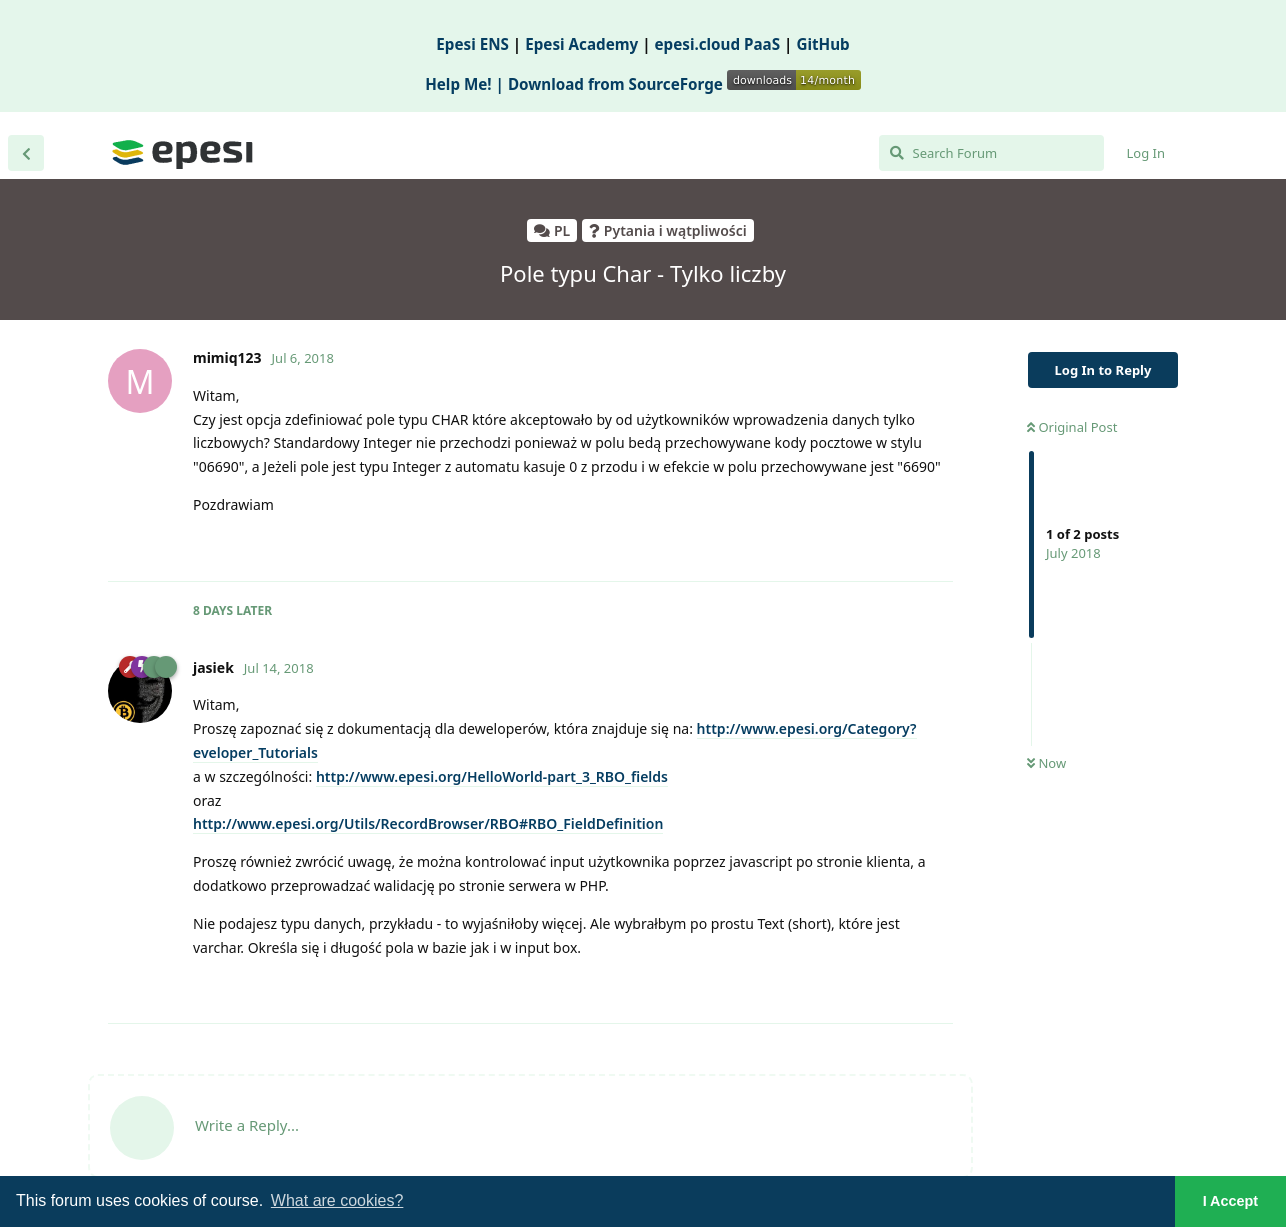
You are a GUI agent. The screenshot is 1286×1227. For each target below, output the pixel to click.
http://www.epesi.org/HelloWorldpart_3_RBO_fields (492, 776)
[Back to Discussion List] (26, 153)
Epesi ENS (472, 44)
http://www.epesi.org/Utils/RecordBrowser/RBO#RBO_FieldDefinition (428, 823)
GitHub (822, 44)
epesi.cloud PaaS (718, 44)
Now (1046, 763)
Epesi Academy (581, 44)
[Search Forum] (991, 153)
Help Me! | (466, 84)
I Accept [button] (1230, 1201)
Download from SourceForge (684, 84)
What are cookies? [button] (337, 1200)
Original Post (1072, 427)
